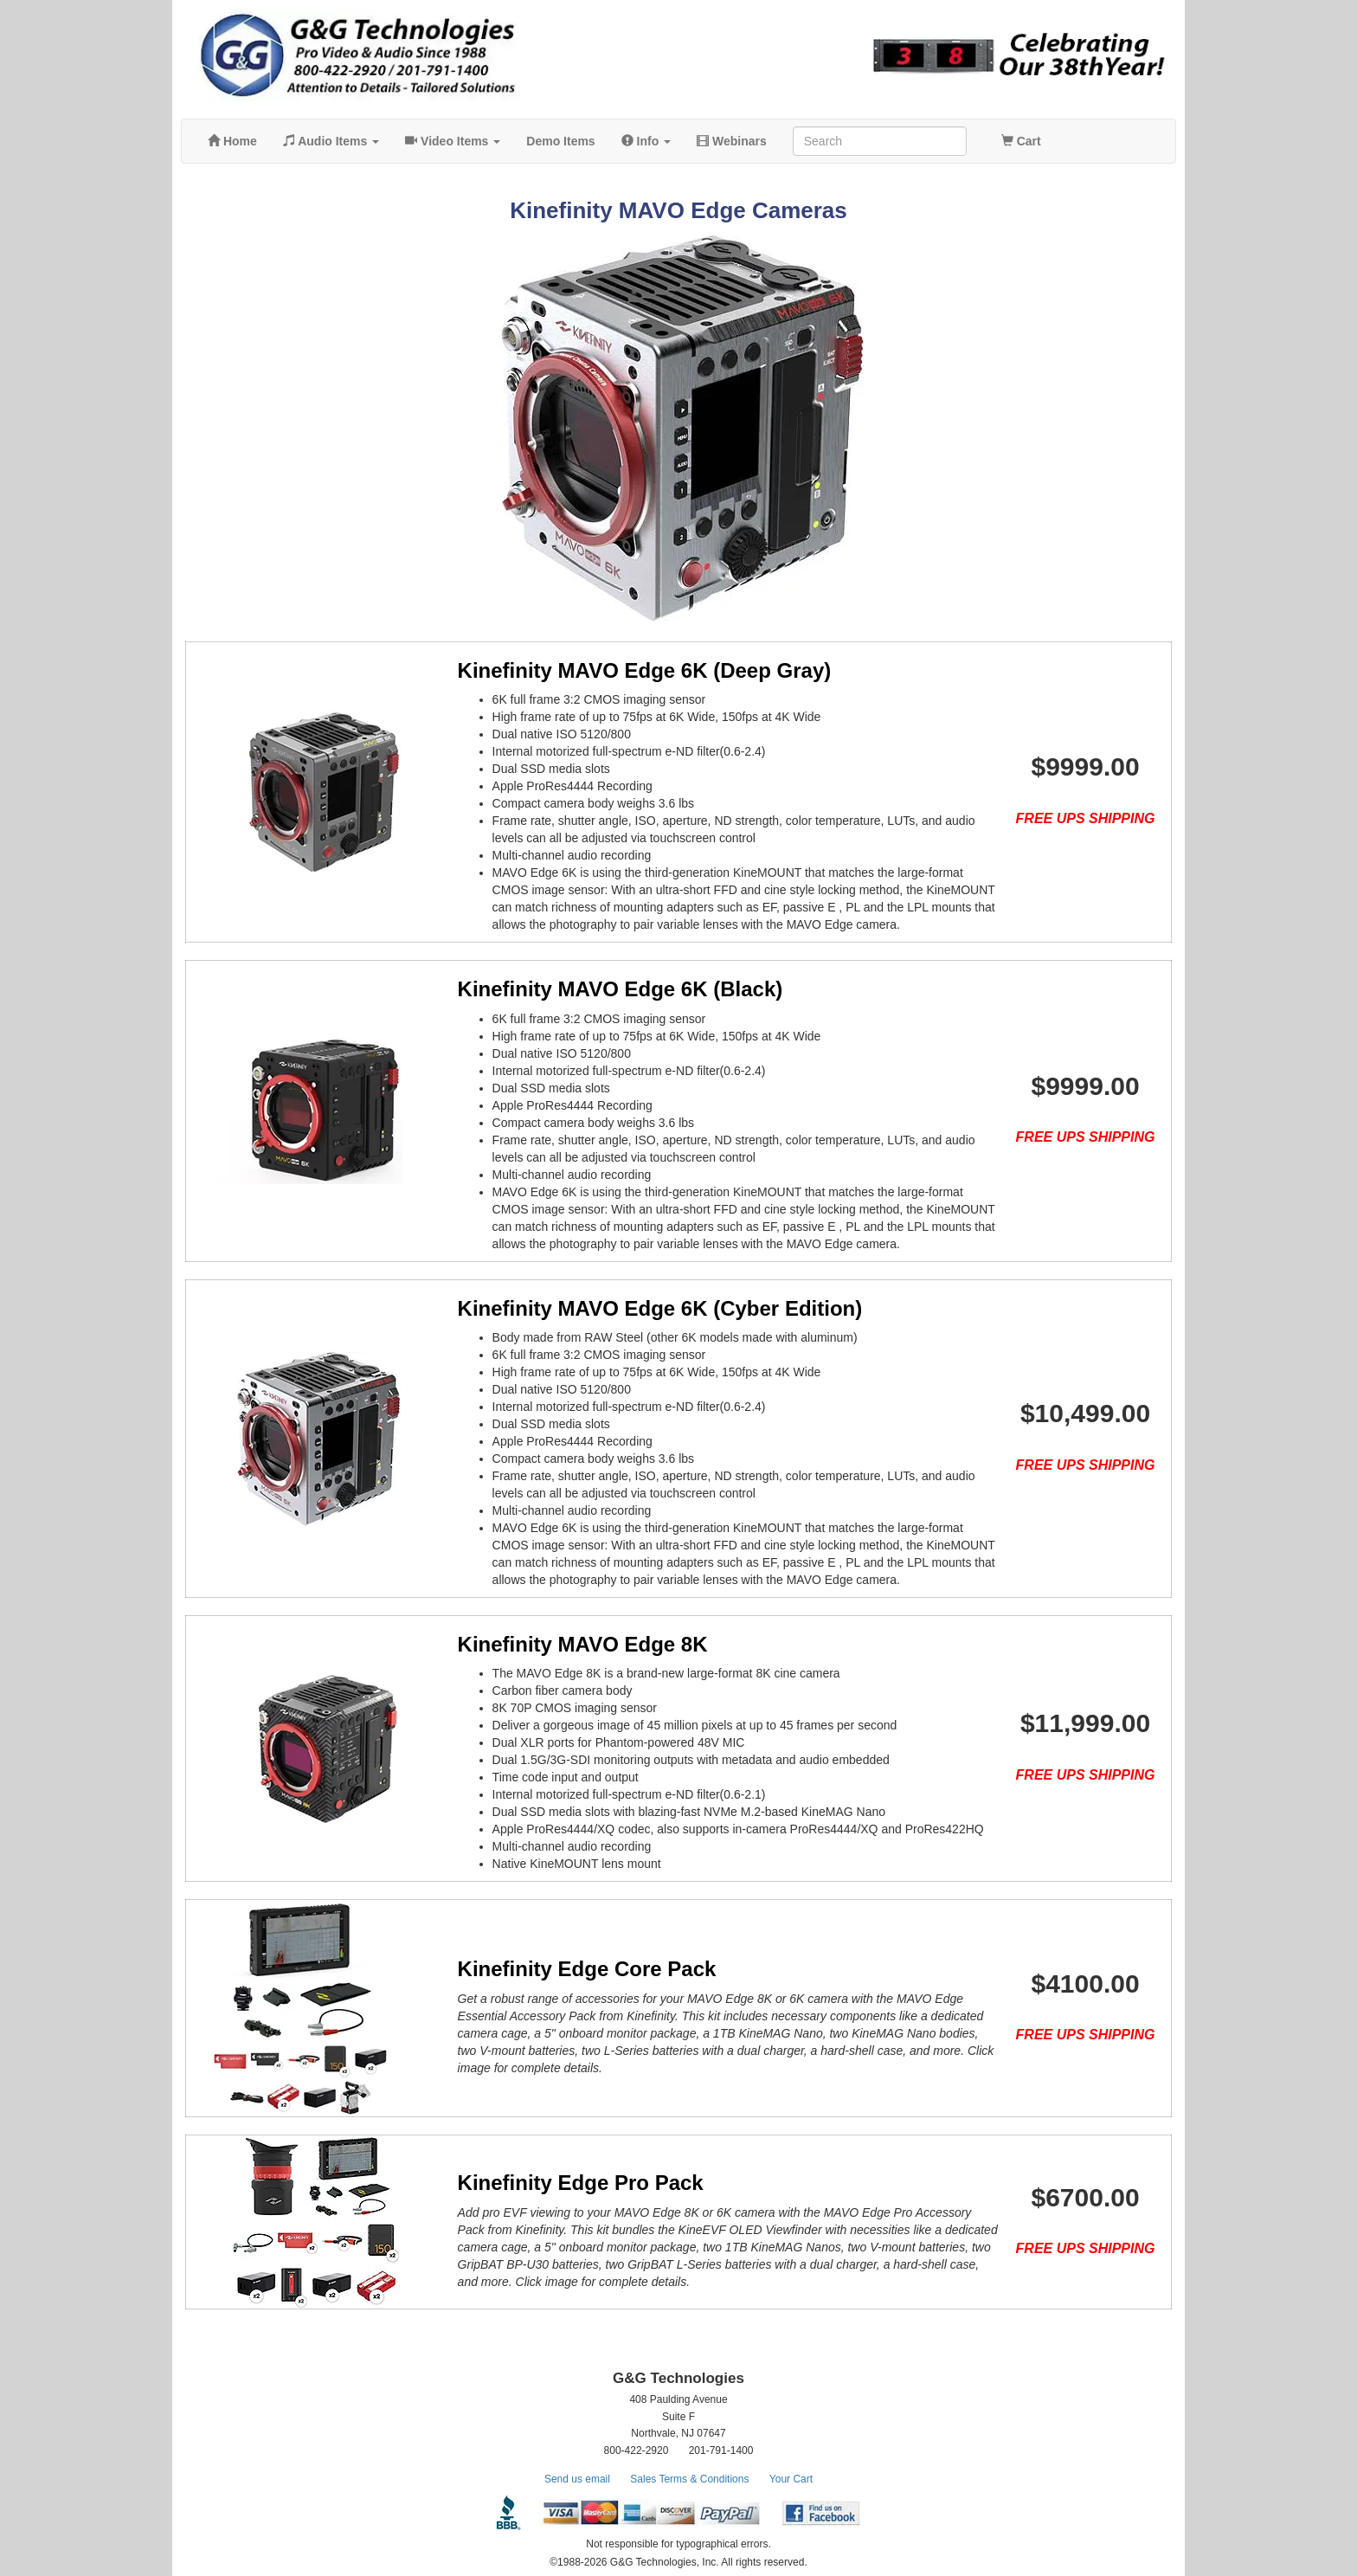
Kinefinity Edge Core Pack (563, 1968)
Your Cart (791, 2479)
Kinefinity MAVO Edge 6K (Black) (597, 989)
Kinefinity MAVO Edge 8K (559, 1644)
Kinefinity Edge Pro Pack (557, 2182)
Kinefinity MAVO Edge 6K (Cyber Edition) (636, 1308)
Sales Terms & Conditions (689, 2479)
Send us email (577, 2479)
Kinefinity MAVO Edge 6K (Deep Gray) (621, 670)
